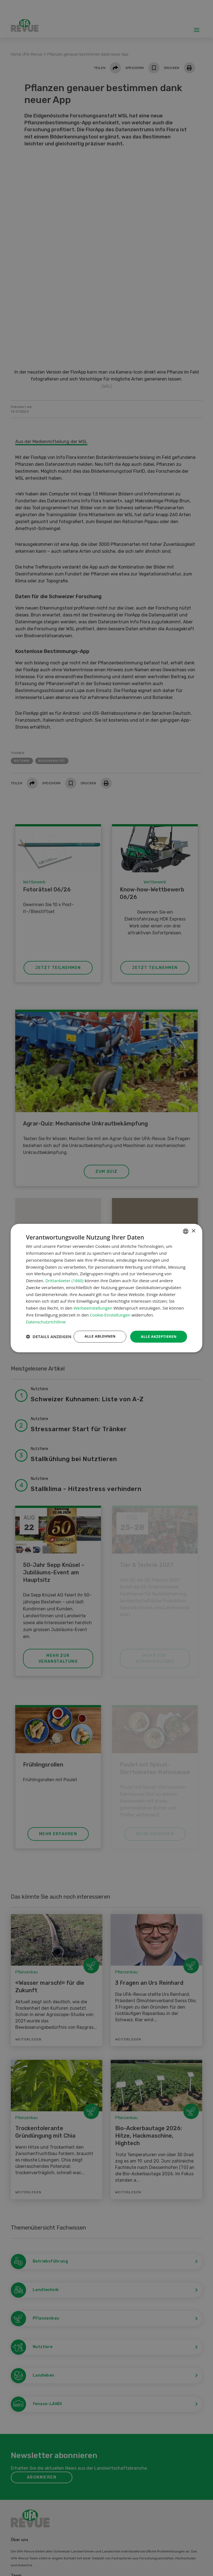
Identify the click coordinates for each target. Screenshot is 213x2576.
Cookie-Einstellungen (110, 1309)
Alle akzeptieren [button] (157, 1331)
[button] (48, 1346)
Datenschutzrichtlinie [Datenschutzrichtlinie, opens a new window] (46, 1316)
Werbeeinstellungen (92, 1302)
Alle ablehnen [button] (97, 1331)
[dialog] (106, 1288)
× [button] (193, 1225)
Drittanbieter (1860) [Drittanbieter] (64, 1275)
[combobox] (186, 1225)
